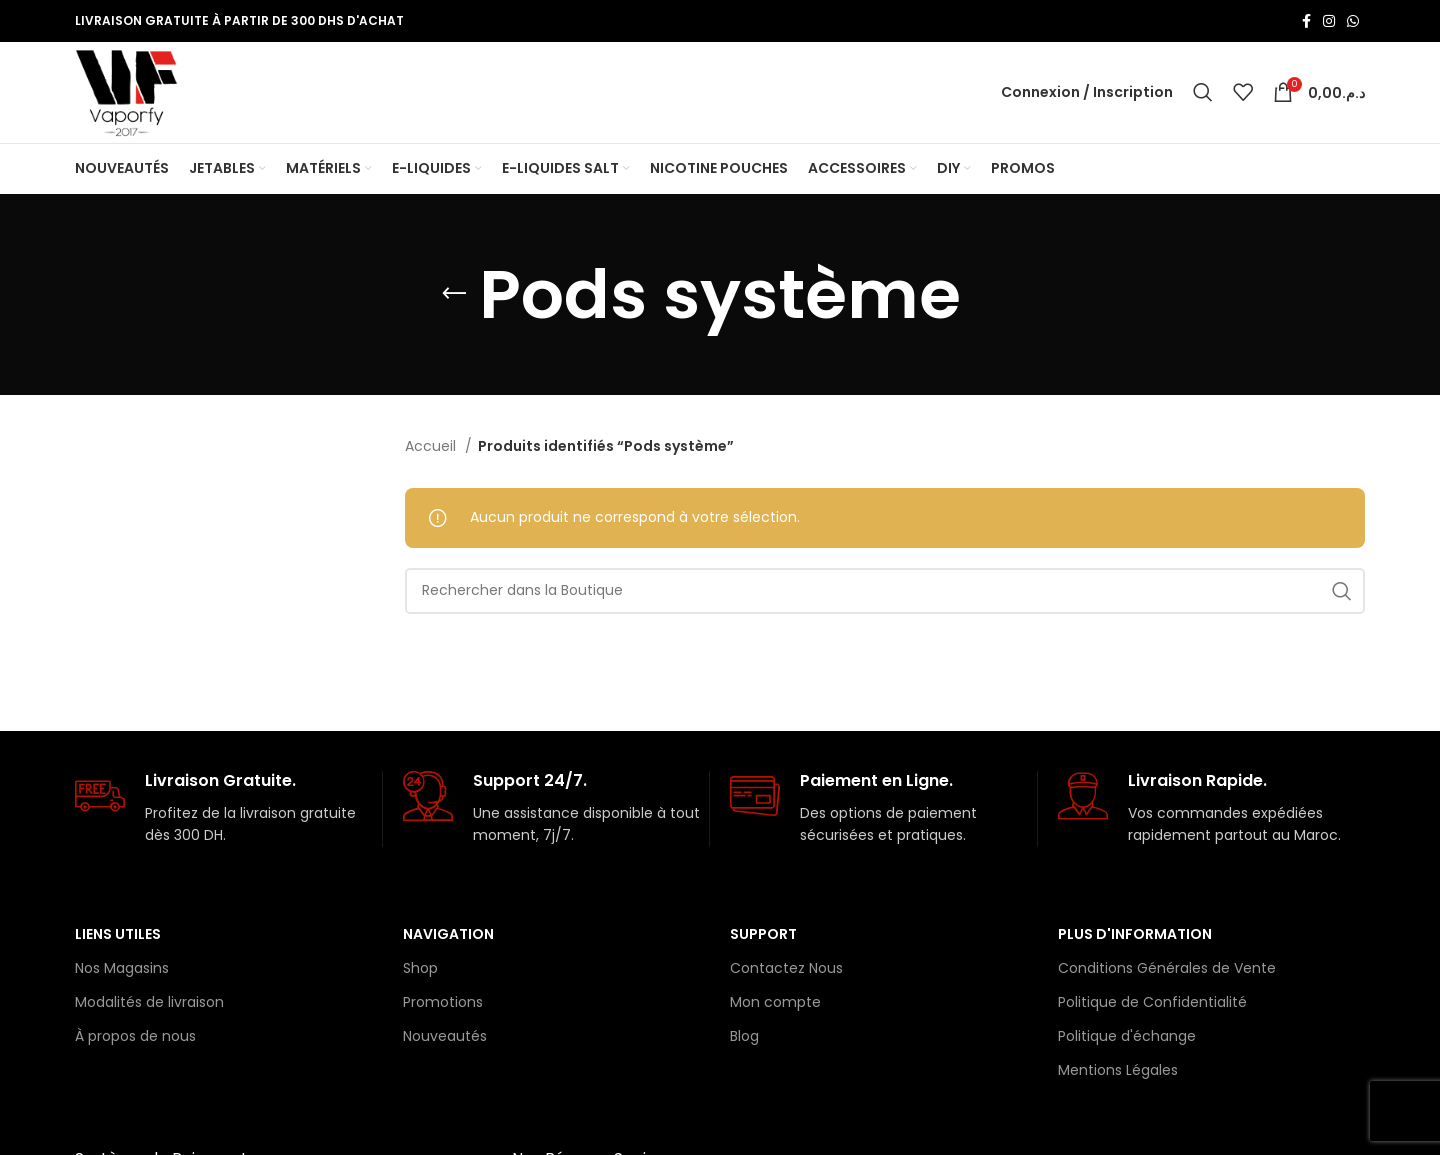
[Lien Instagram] (1329, 21)
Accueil (432, 450)
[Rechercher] (1203, 94)
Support (763, 937)
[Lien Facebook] (1306, 21)
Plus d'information (1135, 937)
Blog (744, 1040)
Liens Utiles (118, 937)
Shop (420, 971)
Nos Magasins (122, 971)
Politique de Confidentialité (1152, 1005)
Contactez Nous (786, 971)
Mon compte (775, 1005)
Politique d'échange (1127, 1040)
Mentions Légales (1118, 1074)
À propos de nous (135, 1040)
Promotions (443, 1005)
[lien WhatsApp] (1353, 21)
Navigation (448, 937)
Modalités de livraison (149, 1005)
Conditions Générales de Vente (1167, 971)
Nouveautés (445, 1040)
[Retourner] (454, 298)
